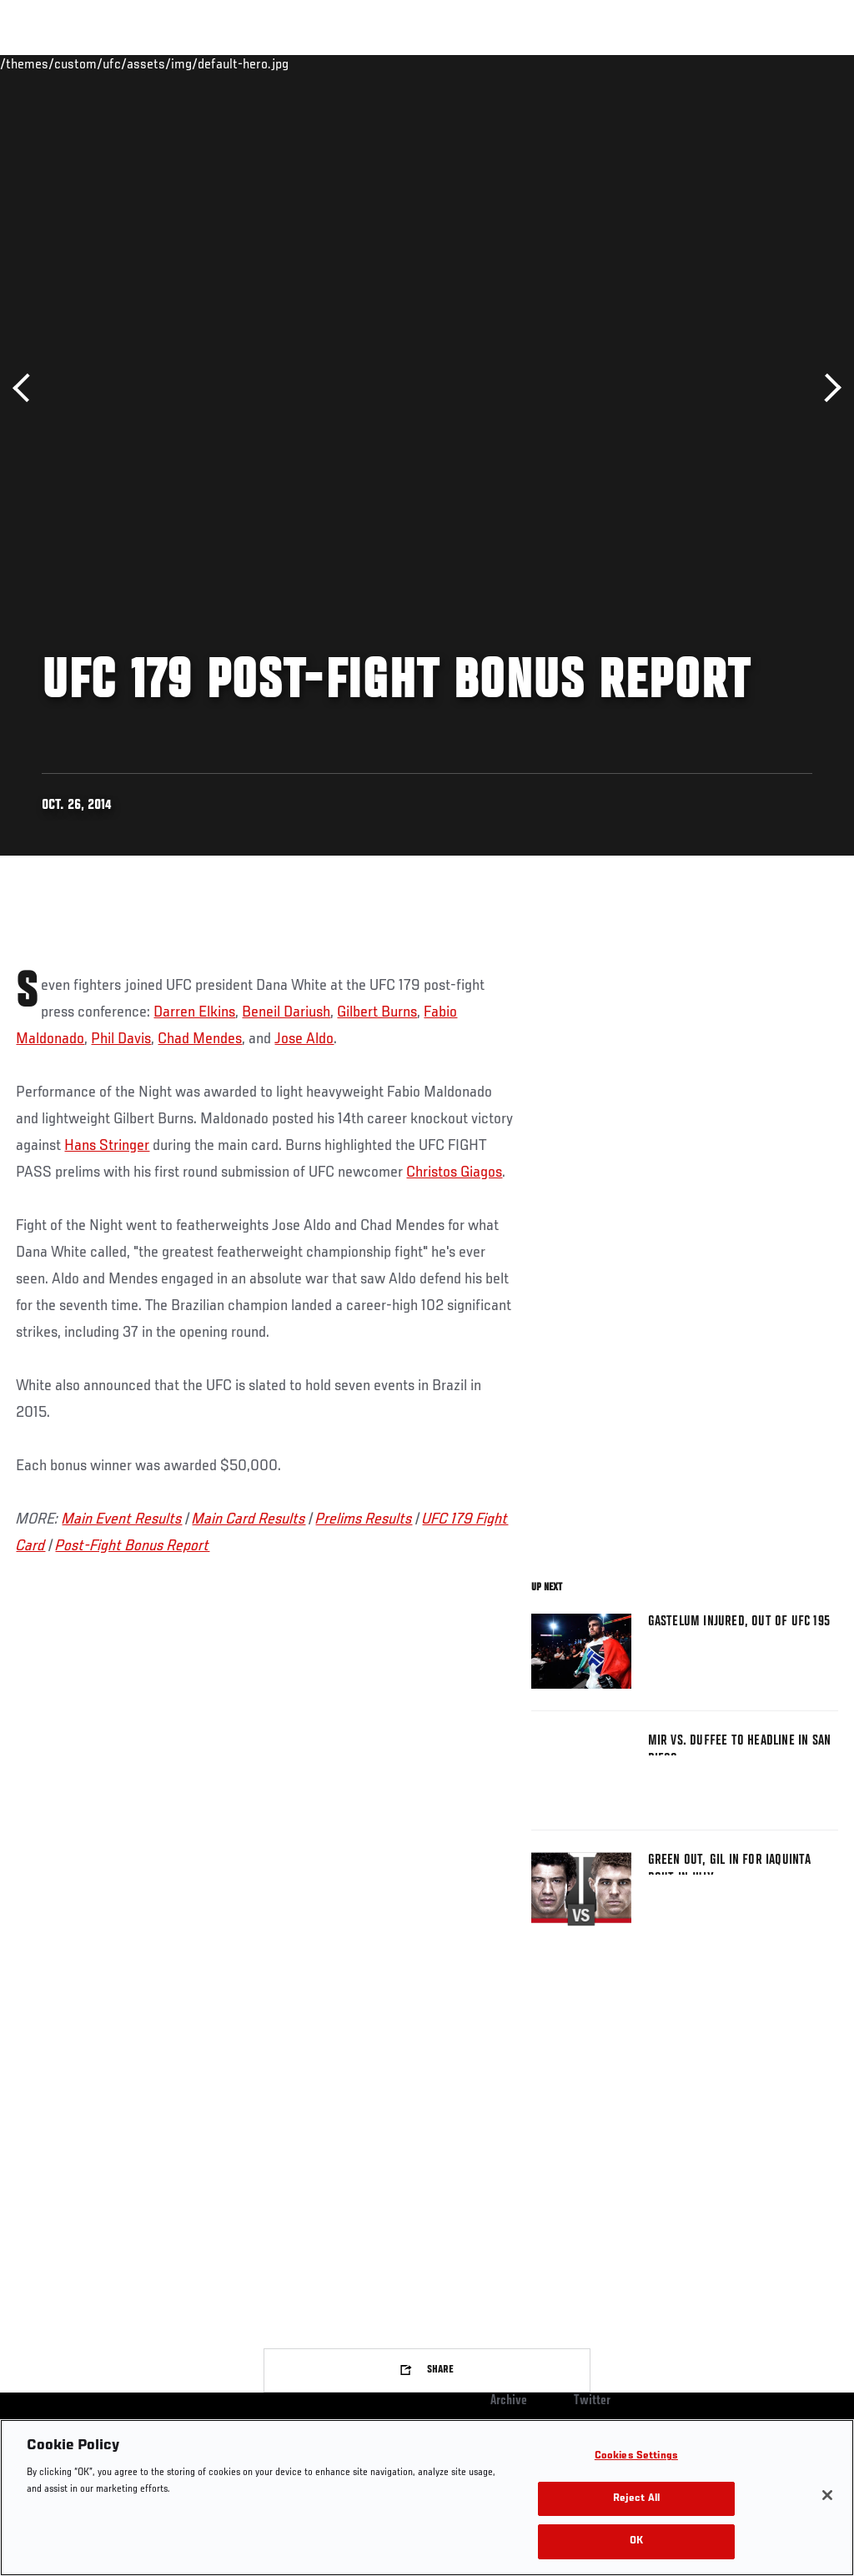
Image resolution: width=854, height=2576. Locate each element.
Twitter (592, 2400)
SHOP (754, 63)
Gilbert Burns (377, 1012)
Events (45, 63)
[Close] (827, 2495)
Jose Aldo (304, 1039)
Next (826, 388)
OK (636, 2541)
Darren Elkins (194, 1012)
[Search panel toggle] (800, 63)
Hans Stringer (106, 1145)
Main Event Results (122, 1519)
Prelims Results (363, 1519)
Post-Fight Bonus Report (132, 1546)
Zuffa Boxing (680, 63)
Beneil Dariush (286, 1012)
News (256, 63)
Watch (600, 63)
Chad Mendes (200, 1039)
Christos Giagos (454, 1172)
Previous (27, 388)
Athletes (190, 63)
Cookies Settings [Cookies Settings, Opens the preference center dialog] (636, 2456)
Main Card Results (248, 1519)
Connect (532, 63)
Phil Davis (121, 1039)
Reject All (636, 2498)
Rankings (116, 63)
